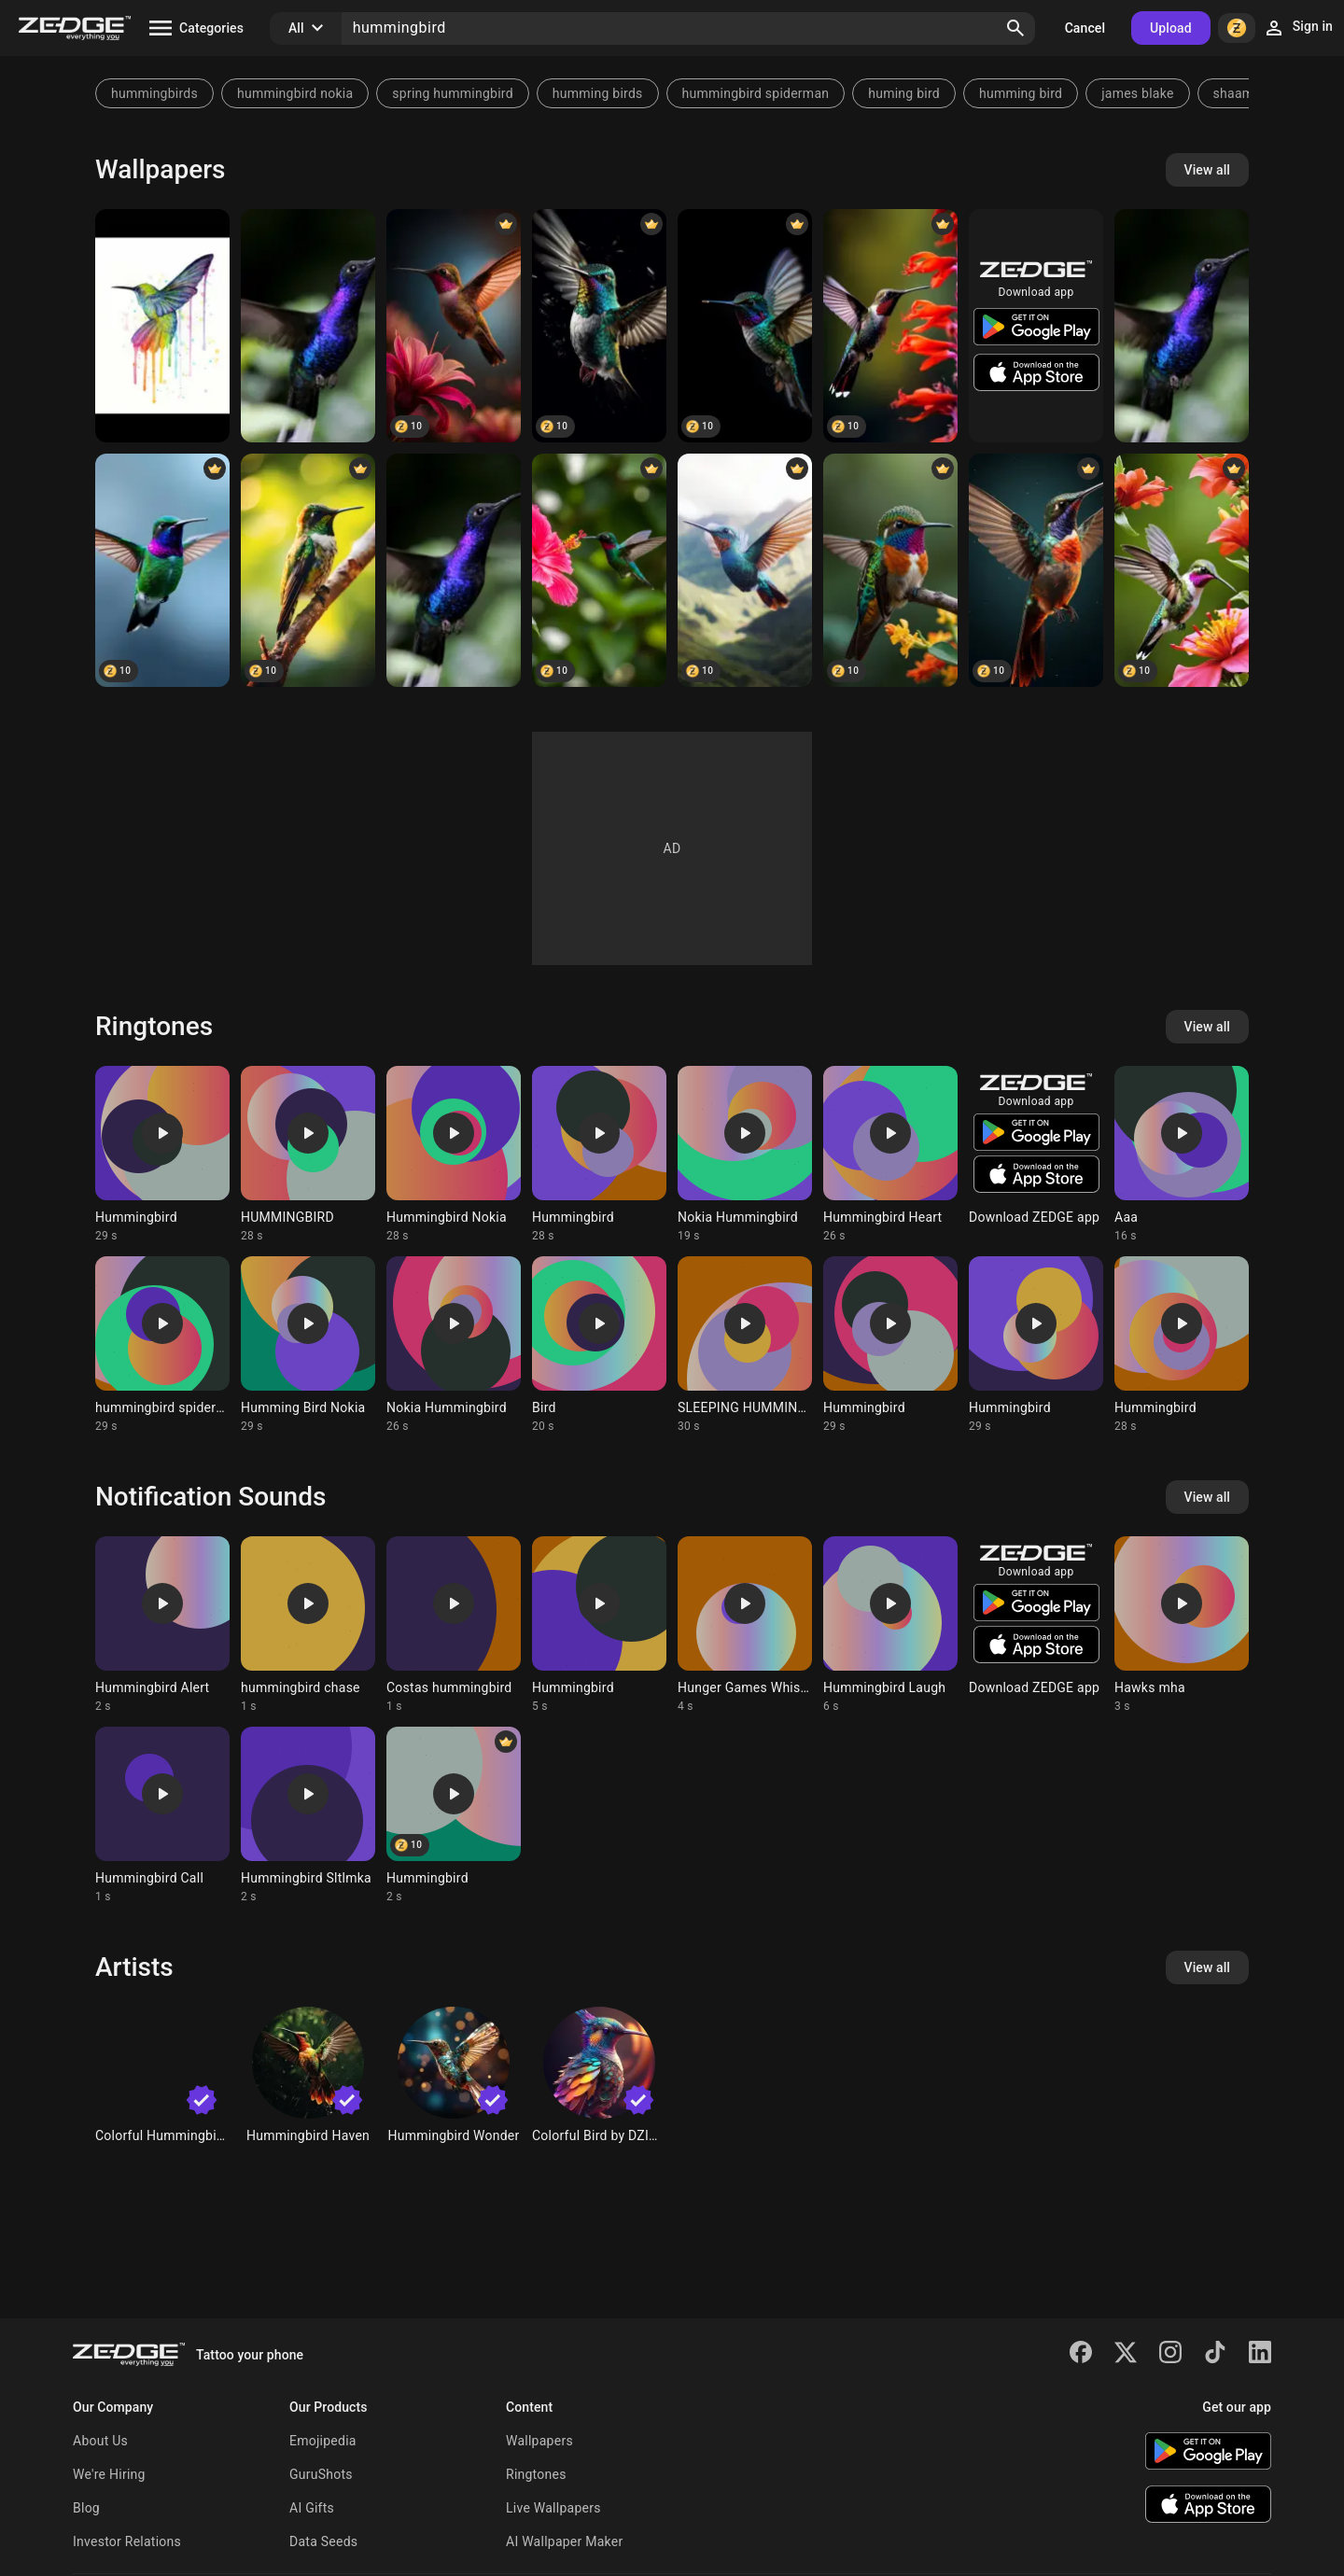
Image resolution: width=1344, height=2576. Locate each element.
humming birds (598, 93)
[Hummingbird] (162, 325)
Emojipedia (323, 2440)
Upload (1171, 28)
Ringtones (536, 2474)
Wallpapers (539, 2440)
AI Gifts (311, 2507)
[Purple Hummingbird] (308, 325)
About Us (100, 2440)
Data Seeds (323, 2541)
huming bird (904, 93)
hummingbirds (154, 93)
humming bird (1020, 93)
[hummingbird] (745, 325)
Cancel (1085, 28)
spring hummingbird (452, 93)
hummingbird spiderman (756, 93)
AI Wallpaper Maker (564, 2541)
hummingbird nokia (295, 93)
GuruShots (321, 2474)
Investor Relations (127, 2541)
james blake (1137, 93)
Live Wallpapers (553, 2507)
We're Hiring (109, 2474)
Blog (86, 2507)
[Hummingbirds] (890, 570)
